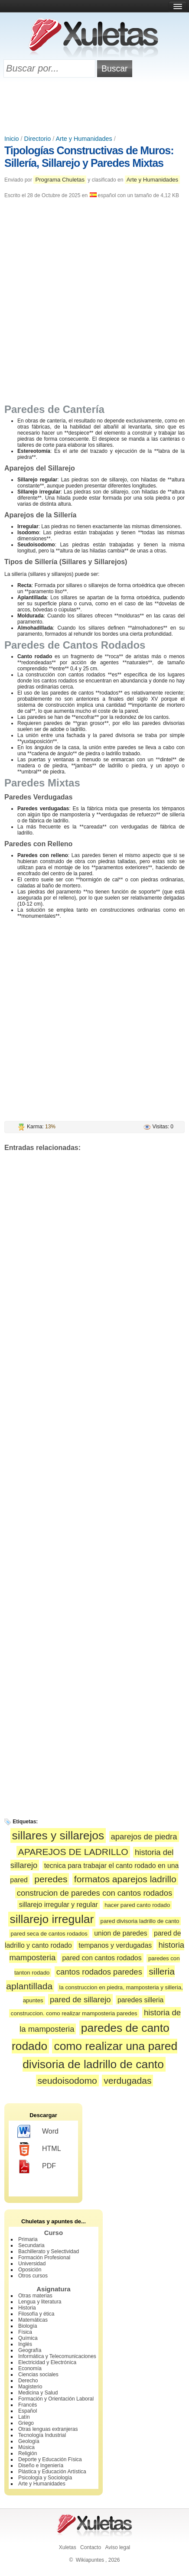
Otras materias (35, 2296)
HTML (39, 2149)
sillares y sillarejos (58, 1835)
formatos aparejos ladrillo (125, 1879)
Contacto (90, 2547)
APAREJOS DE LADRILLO (73, 1852)
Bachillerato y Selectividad (48, 2251)
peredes (50, 1879)
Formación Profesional (44, 2257)
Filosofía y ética (36, 2314)
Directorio (37, 138)
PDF (36, 2166)
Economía (30, 2368)
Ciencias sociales (38, 2374)
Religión (27, 2453)
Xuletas (67, 2547)
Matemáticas (33, 2320)
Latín (24, 2417)
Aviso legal (117, 2547)
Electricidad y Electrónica (47, 2362)
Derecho (28, 2381)
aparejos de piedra (144, 1836)
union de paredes (120, 1933)
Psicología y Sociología (45, 2478)
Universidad (32, 2264)
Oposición (29, 2270)
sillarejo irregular (52, 1919)
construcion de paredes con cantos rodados (94, 1892)
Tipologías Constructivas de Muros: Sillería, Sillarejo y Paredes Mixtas (89, 156)
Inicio (11, 138)
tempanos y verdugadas (115, 1945)
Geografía (29, 2350)
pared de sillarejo (80, 1999)
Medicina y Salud (38, 2393)
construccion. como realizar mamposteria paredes (74, 2013)
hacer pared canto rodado (137, 1905)
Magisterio (30, 2387)
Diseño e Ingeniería (40, 2465)
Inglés (25, 2344)
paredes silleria (140, 2000)
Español (27, 2411)
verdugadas (127, 2080)
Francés (27, 2405)
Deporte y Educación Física (50, 2459)
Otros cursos (33, 2276)
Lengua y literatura (39, 2302)
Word (38, 2132)
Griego (26, 2423)
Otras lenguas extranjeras (48, 2429)
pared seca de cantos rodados (49, 1933)
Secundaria (31, 2245)
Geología (28, 2441)
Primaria (28, 2239)
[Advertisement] (94, 107)
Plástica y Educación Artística (52, 2472)
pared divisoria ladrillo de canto (140, 1921)
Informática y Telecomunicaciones (57, 2356)
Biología (27, 2326)
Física (25, 2332)
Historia (27, 2308)
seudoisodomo (67, 2080)
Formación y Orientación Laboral (56, 2399)
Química (28, 2338)
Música (26, 2447)
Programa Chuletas (60, 179)
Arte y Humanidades (83, 138)
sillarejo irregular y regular (58, 1904)
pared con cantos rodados (102, 1958)
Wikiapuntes (90, 2560)
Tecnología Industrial (42, 2435)
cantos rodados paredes (99, 1971)
